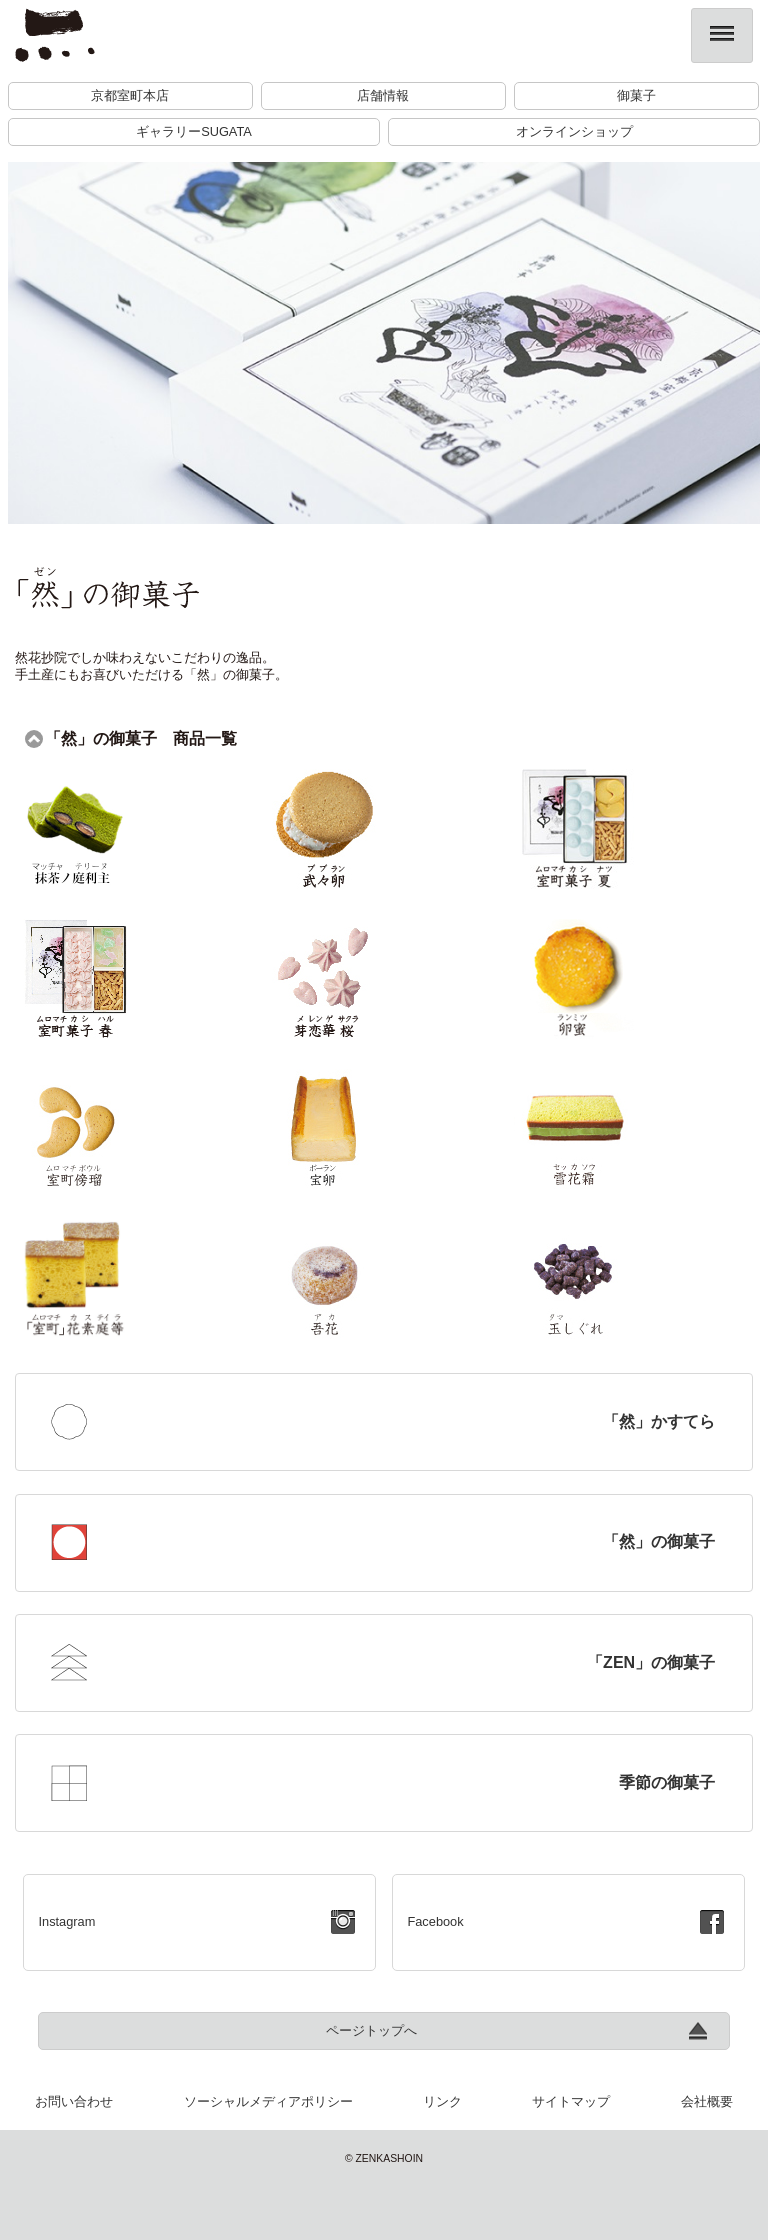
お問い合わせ (74, 2101)
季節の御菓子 (667, 1782)
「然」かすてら (659, 1421)
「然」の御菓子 (659, 1541)
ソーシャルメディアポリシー (268, 2101)
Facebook (435, 1921)
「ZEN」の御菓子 (651, 1662)
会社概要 (707, 2101)
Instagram (66, 1921)
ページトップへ (371, 2030)
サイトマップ (571, 2101)
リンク (442, 2101)
